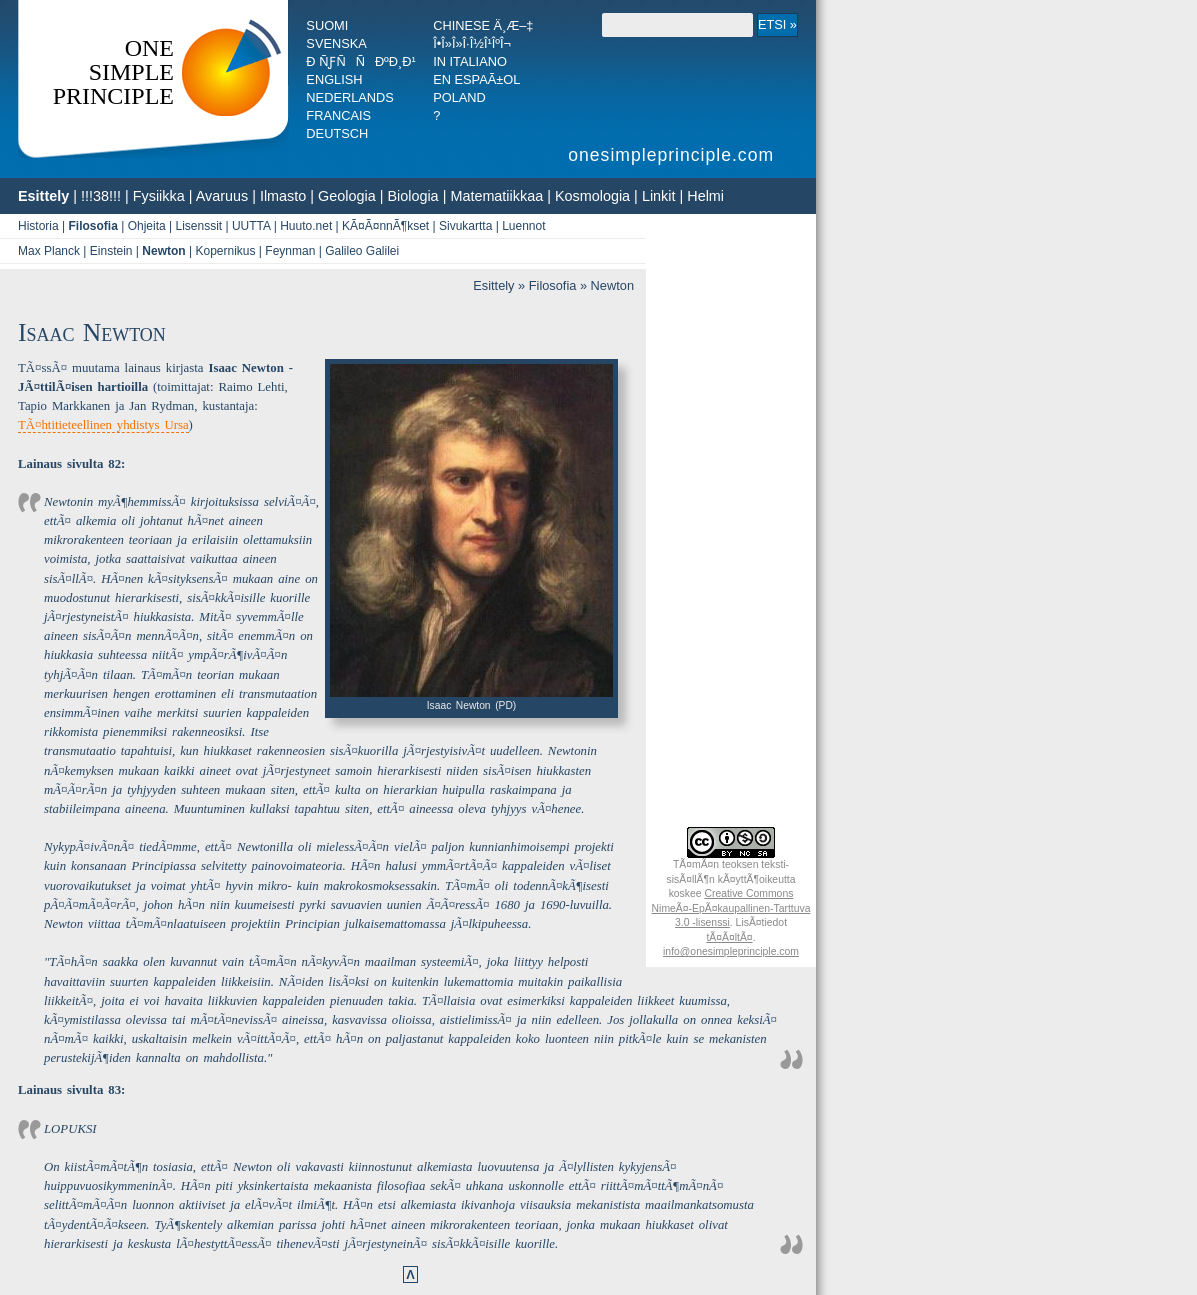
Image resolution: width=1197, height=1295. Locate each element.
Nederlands (349, 97)
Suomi (327, 25)
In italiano (470, 61)
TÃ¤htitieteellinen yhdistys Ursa (103, 425)
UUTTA (251, 226)
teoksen (740, 864)
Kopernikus (225, 251)
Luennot (523, 226)
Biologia (412, 196)
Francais (338, 115)
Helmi (705, 196)
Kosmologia (592, 196)
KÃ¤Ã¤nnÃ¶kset (385, 226)
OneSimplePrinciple (113, 72)
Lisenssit (198, 226)
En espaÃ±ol (476, 79)
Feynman (290, 251)
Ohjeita (147, 226)
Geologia (347, 196)
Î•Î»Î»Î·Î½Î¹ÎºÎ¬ (472, 43)
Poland (459, 97)
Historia (38, 226)
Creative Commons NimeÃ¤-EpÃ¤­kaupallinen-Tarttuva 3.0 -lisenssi (731, 908)
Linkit (659, 196)
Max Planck (49, 251)
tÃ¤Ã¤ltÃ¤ (729, 937)
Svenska (336, 43)
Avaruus (222, 196)
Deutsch (337, 133)
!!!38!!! (101, 196)
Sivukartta (465, 226)
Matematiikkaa (496, 196)
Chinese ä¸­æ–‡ (483, 25)
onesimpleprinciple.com (674, 155)
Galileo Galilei (362, 251)
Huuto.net (306, 226)
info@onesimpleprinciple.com (731, 951)
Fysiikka (159, 196)
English (334, 79)
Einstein (111, 251)
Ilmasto (283, 196)
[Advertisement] (731, 519)
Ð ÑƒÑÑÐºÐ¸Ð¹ (360, 61)
